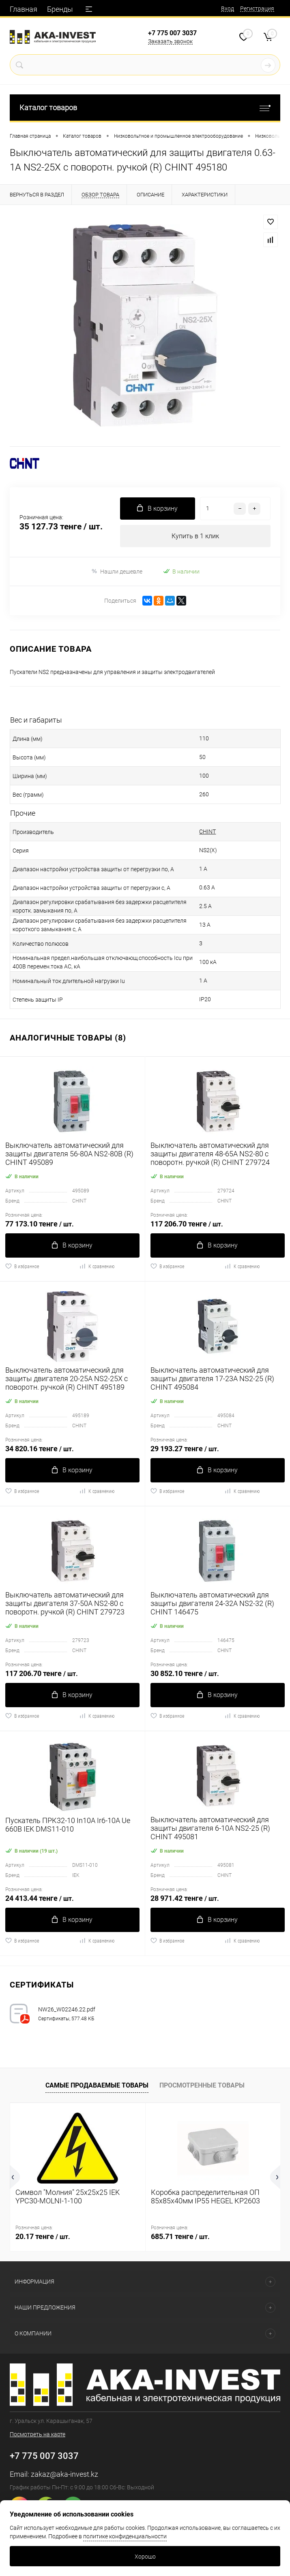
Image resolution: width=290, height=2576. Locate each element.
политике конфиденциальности (125, 2536)
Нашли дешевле (116, 571)
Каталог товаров (145, 107)
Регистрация (257, 8)
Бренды (60, 9)
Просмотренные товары (202, 2085)
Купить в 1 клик (195, 536)
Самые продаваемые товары (96, 2085)
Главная (23, 9)
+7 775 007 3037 (172, 33)
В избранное (22, 1266)
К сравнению (96, 1266)
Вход (227, 8)
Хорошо (145, 2556)
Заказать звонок (170, 41)
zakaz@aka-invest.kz (64, 2474)
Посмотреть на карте (37, 2434)
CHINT (207, 831)
